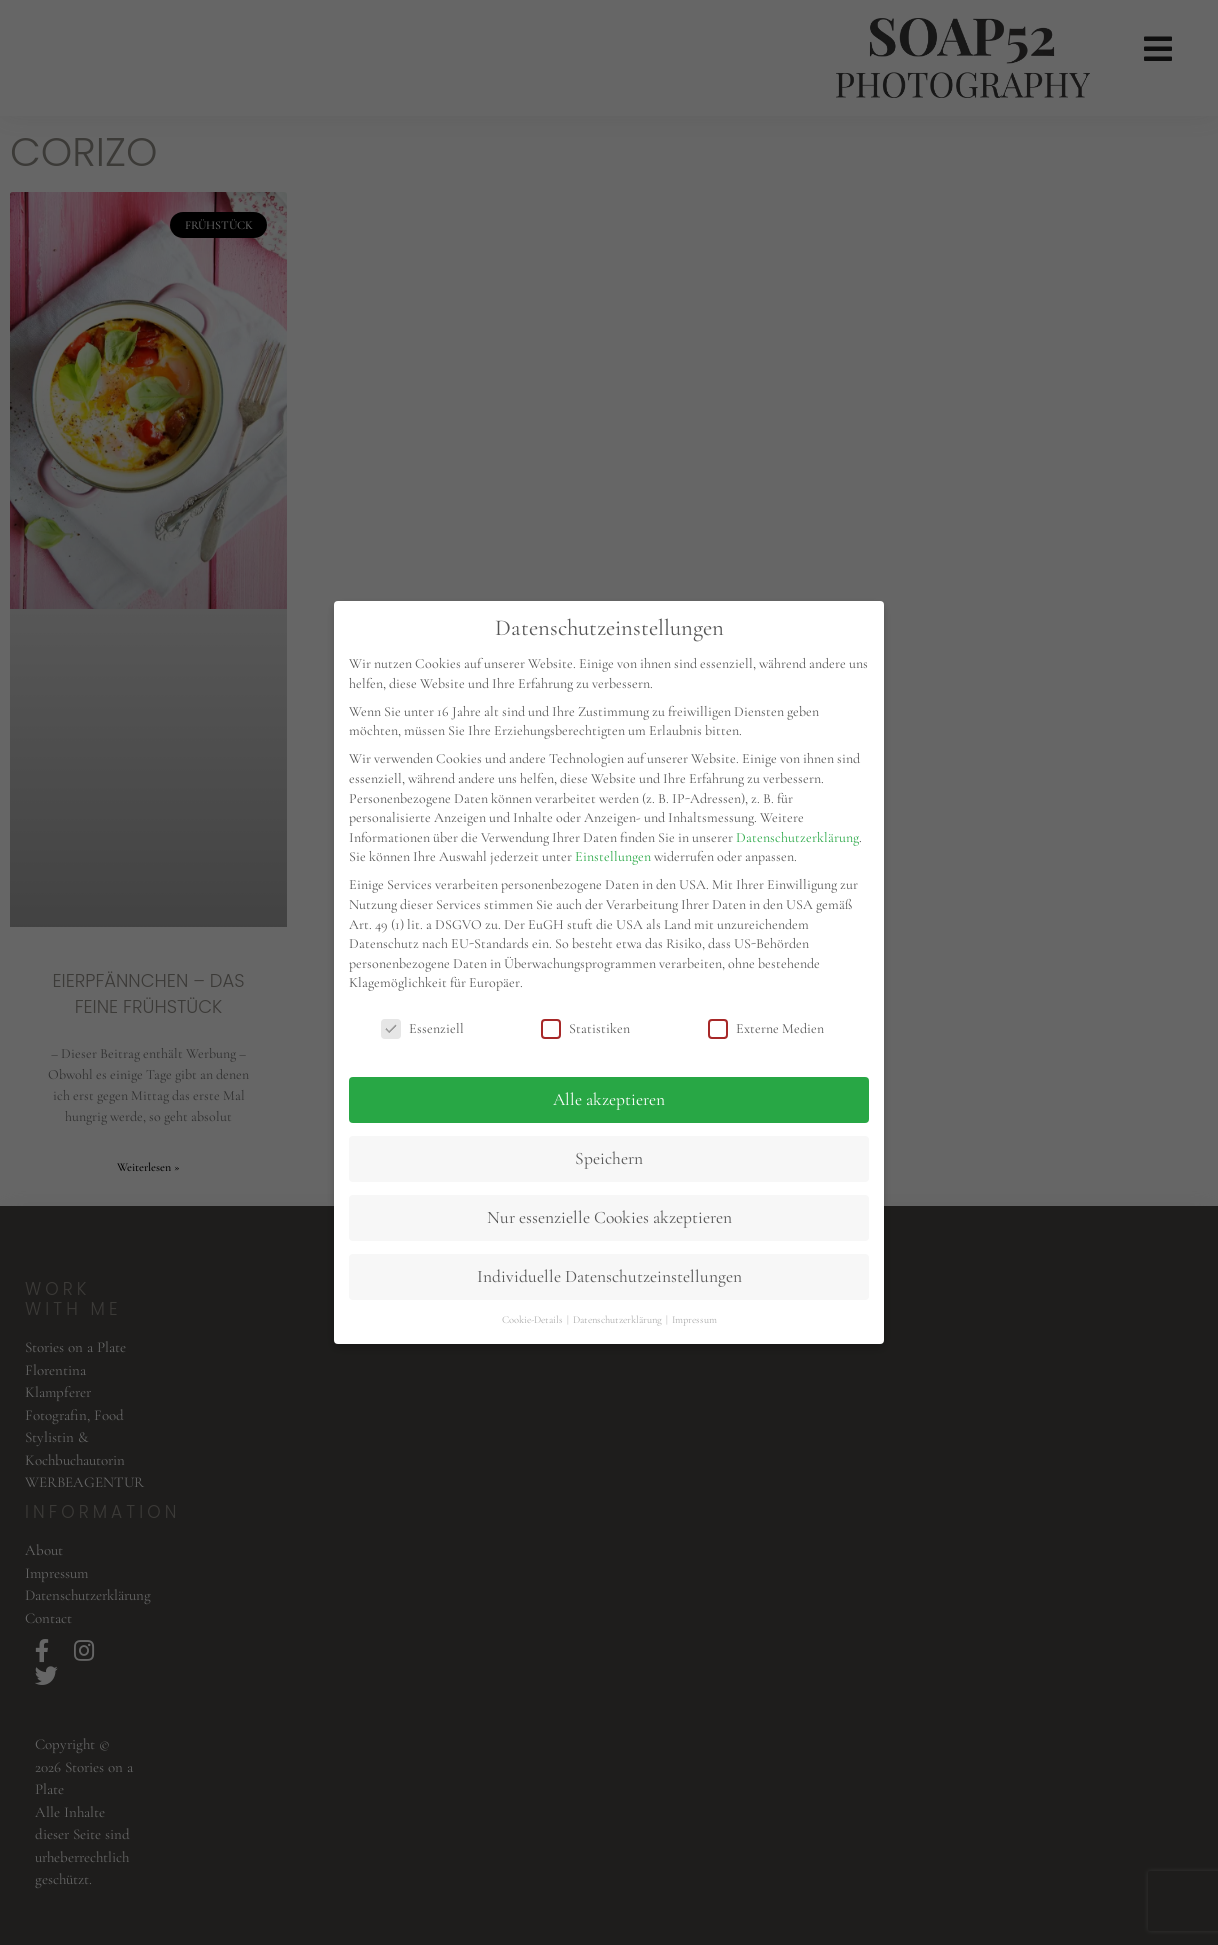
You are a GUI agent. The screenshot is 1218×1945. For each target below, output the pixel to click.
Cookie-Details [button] (533, 1319)
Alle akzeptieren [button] (609, 1099)
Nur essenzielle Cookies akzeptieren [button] (609, 1217)
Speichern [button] (609, 1158)
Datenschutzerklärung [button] (618, 1319)
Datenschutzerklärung (797, 837)
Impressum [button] (694, 1319)
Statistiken (585, 1028)
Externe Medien (766, 1028)
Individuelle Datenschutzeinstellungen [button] (609, 1276)
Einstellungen (613, 856)
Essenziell (422, 1028)
